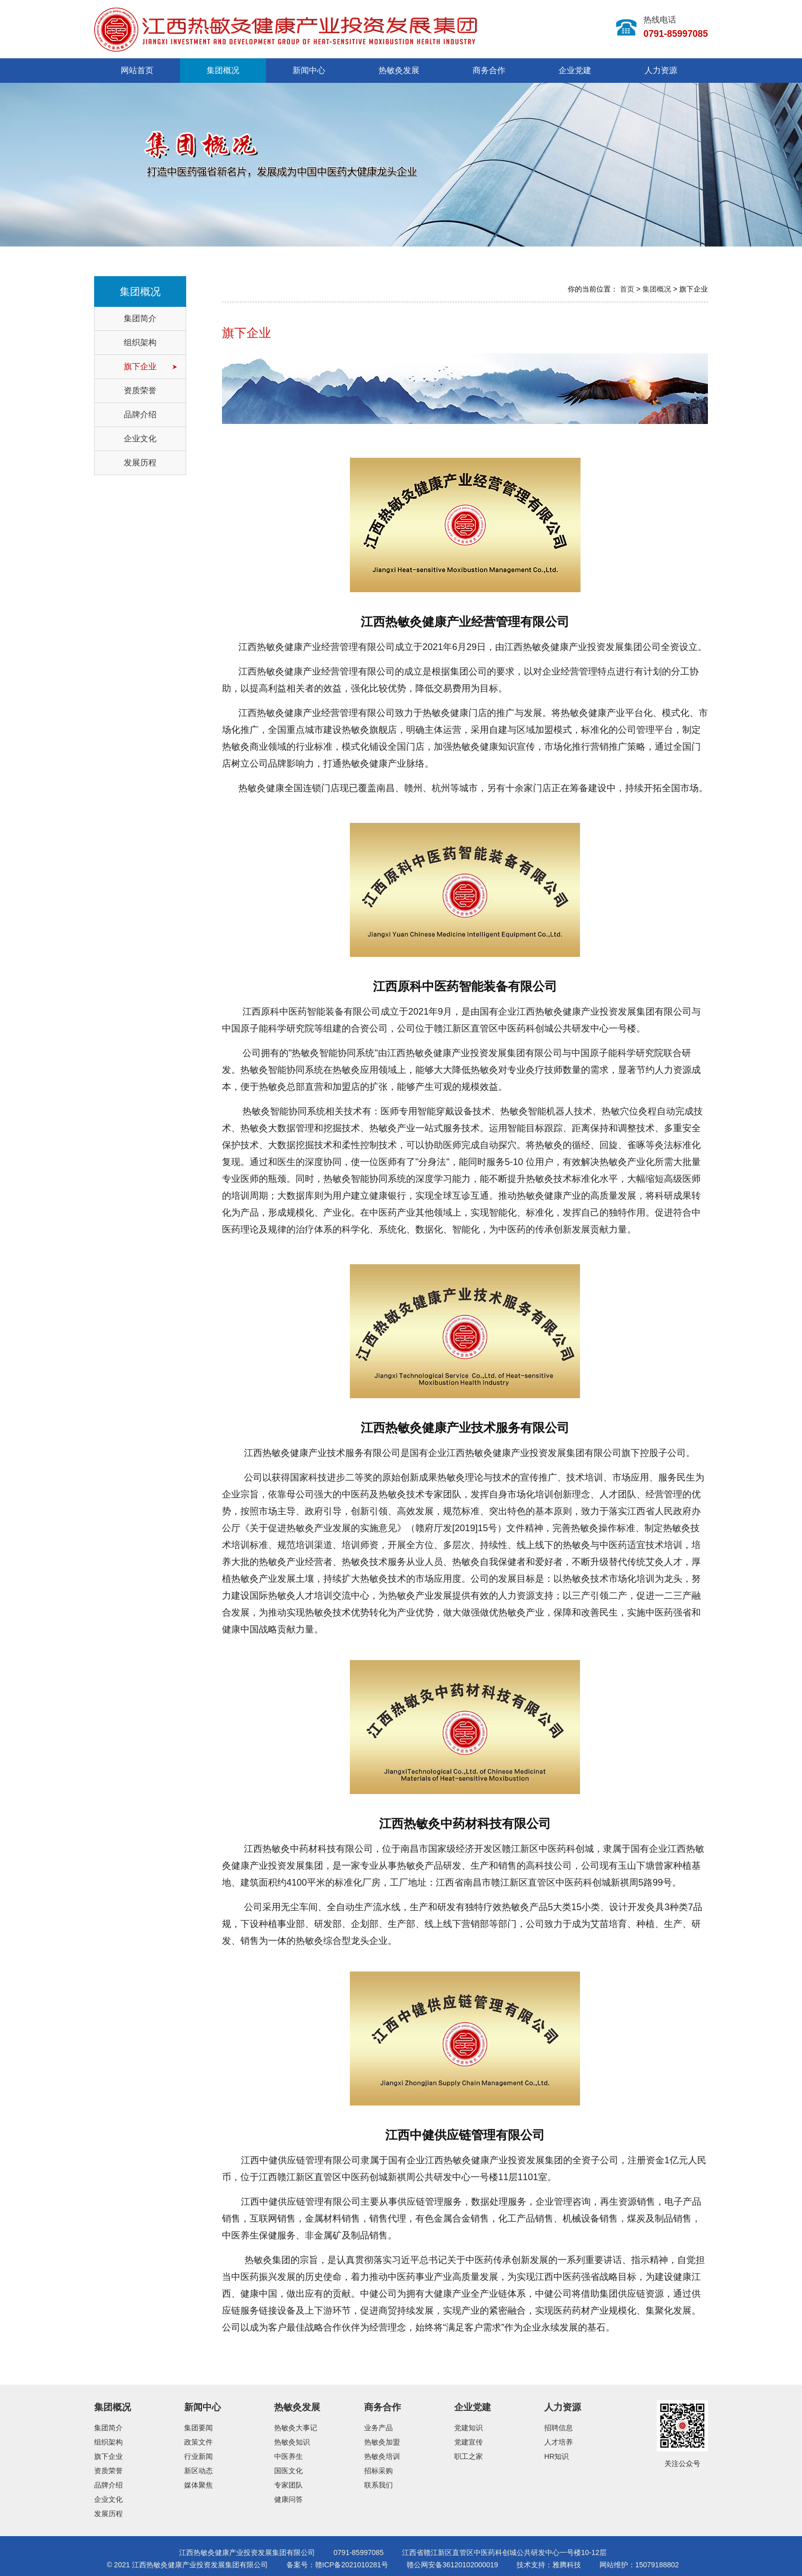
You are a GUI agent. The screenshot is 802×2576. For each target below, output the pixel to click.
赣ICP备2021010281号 (351, 2565)
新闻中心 (309, 70)
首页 (627, 289)
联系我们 (378, 2485)
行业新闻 (198, 2456)
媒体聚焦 (198, 2485)
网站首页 (137, 70)
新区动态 (198, 2471)
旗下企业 (140, 366)
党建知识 (468, 2428)
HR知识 (556, 2456)
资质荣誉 (140, 390)
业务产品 (378, 2428)
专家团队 (288, 2485)
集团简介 (140, 318)
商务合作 (489, 70)
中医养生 (288, 2456)
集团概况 (223, 70)
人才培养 (558, 2442)
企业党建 (575, 70)
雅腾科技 (566, 2565)
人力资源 (660, 70)
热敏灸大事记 (295, 2428)
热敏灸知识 (292, 2442)
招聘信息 (558, 2428)
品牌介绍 (140, 414)
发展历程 (140, 462)
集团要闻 (198, 2428)
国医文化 (288, 2471)
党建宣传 (468, 2442)
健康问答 (288, 2499)
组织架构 (140, 342)
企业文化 (140, 438)
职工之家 (468, 2456)
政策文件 (198, 2442)
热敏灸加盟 (382, 2442)
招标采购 (378, 2471)
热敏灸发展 (398, 70)
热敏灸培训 (382, 2456)
